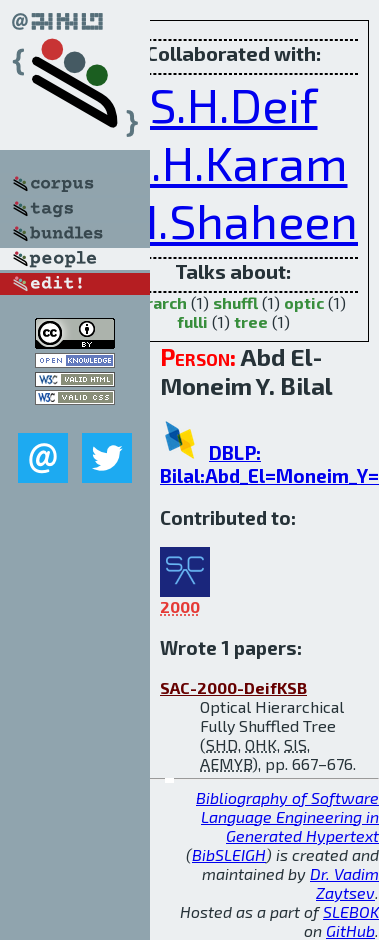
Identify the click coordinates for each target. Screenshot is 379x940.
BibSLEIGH (229, 854)
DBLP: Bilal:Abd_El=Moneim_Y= (269, 464)
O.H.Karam (233, 162)
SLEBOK (351, 911)
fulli (192, 321)
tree (251, 321)
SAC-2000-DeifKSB (233, 687)
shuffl (235, 302)
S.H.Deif (233, 104)
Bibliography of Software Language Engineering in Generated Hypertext (287, 816)
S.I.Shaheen (233, 220)
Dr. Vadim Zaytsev (344, 883)
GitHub (350, 930)
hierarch (154, 302)
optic (304, 302)
